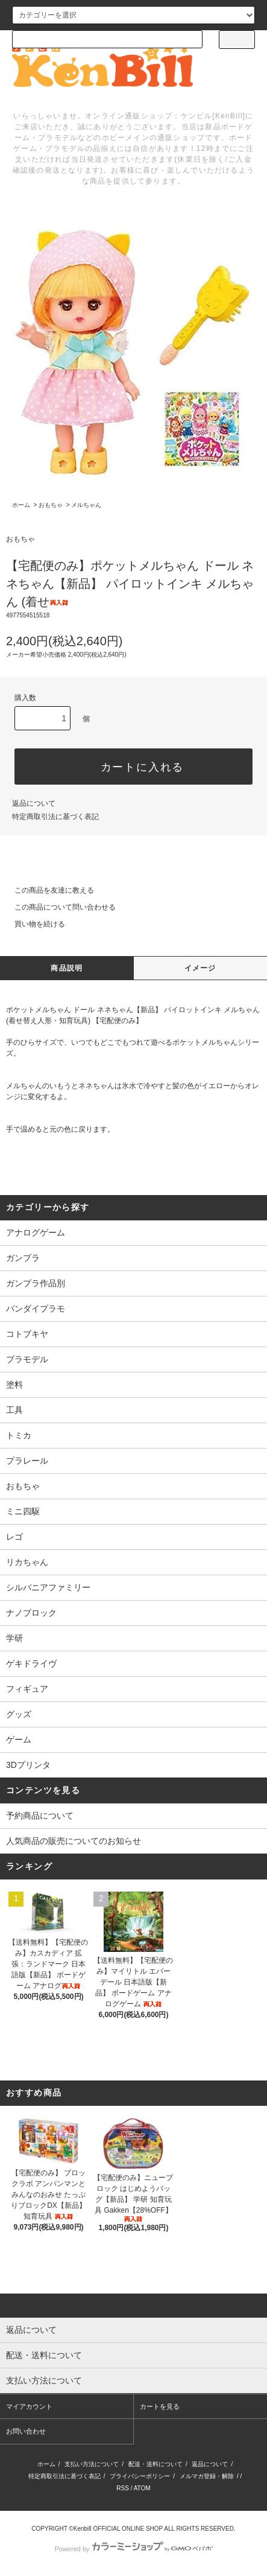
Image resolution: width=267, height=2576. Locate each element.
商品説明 (67, 968)
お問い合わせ (26, 2431)
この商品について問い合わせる (58, 907)
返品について (33, 803)
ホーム (21, 505)
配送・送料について (155, 2464)
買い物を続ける (32, 924)
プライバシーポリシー (140, 2476)
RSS (122, 2488)
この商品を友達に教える (47, 890)
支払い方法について (91, 2464)
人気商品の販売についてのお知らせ (73, 1841)
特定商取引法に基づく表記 (55, 816)
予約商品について (40, 1815)
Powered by (133, 2548)
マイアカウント (29, 2406)
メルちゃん (86, 505)
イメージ (200, 968)
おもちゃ (51, 505)
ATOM (142, 2488)
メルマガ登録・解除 (207, 2476)
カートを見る (160, 2406)
